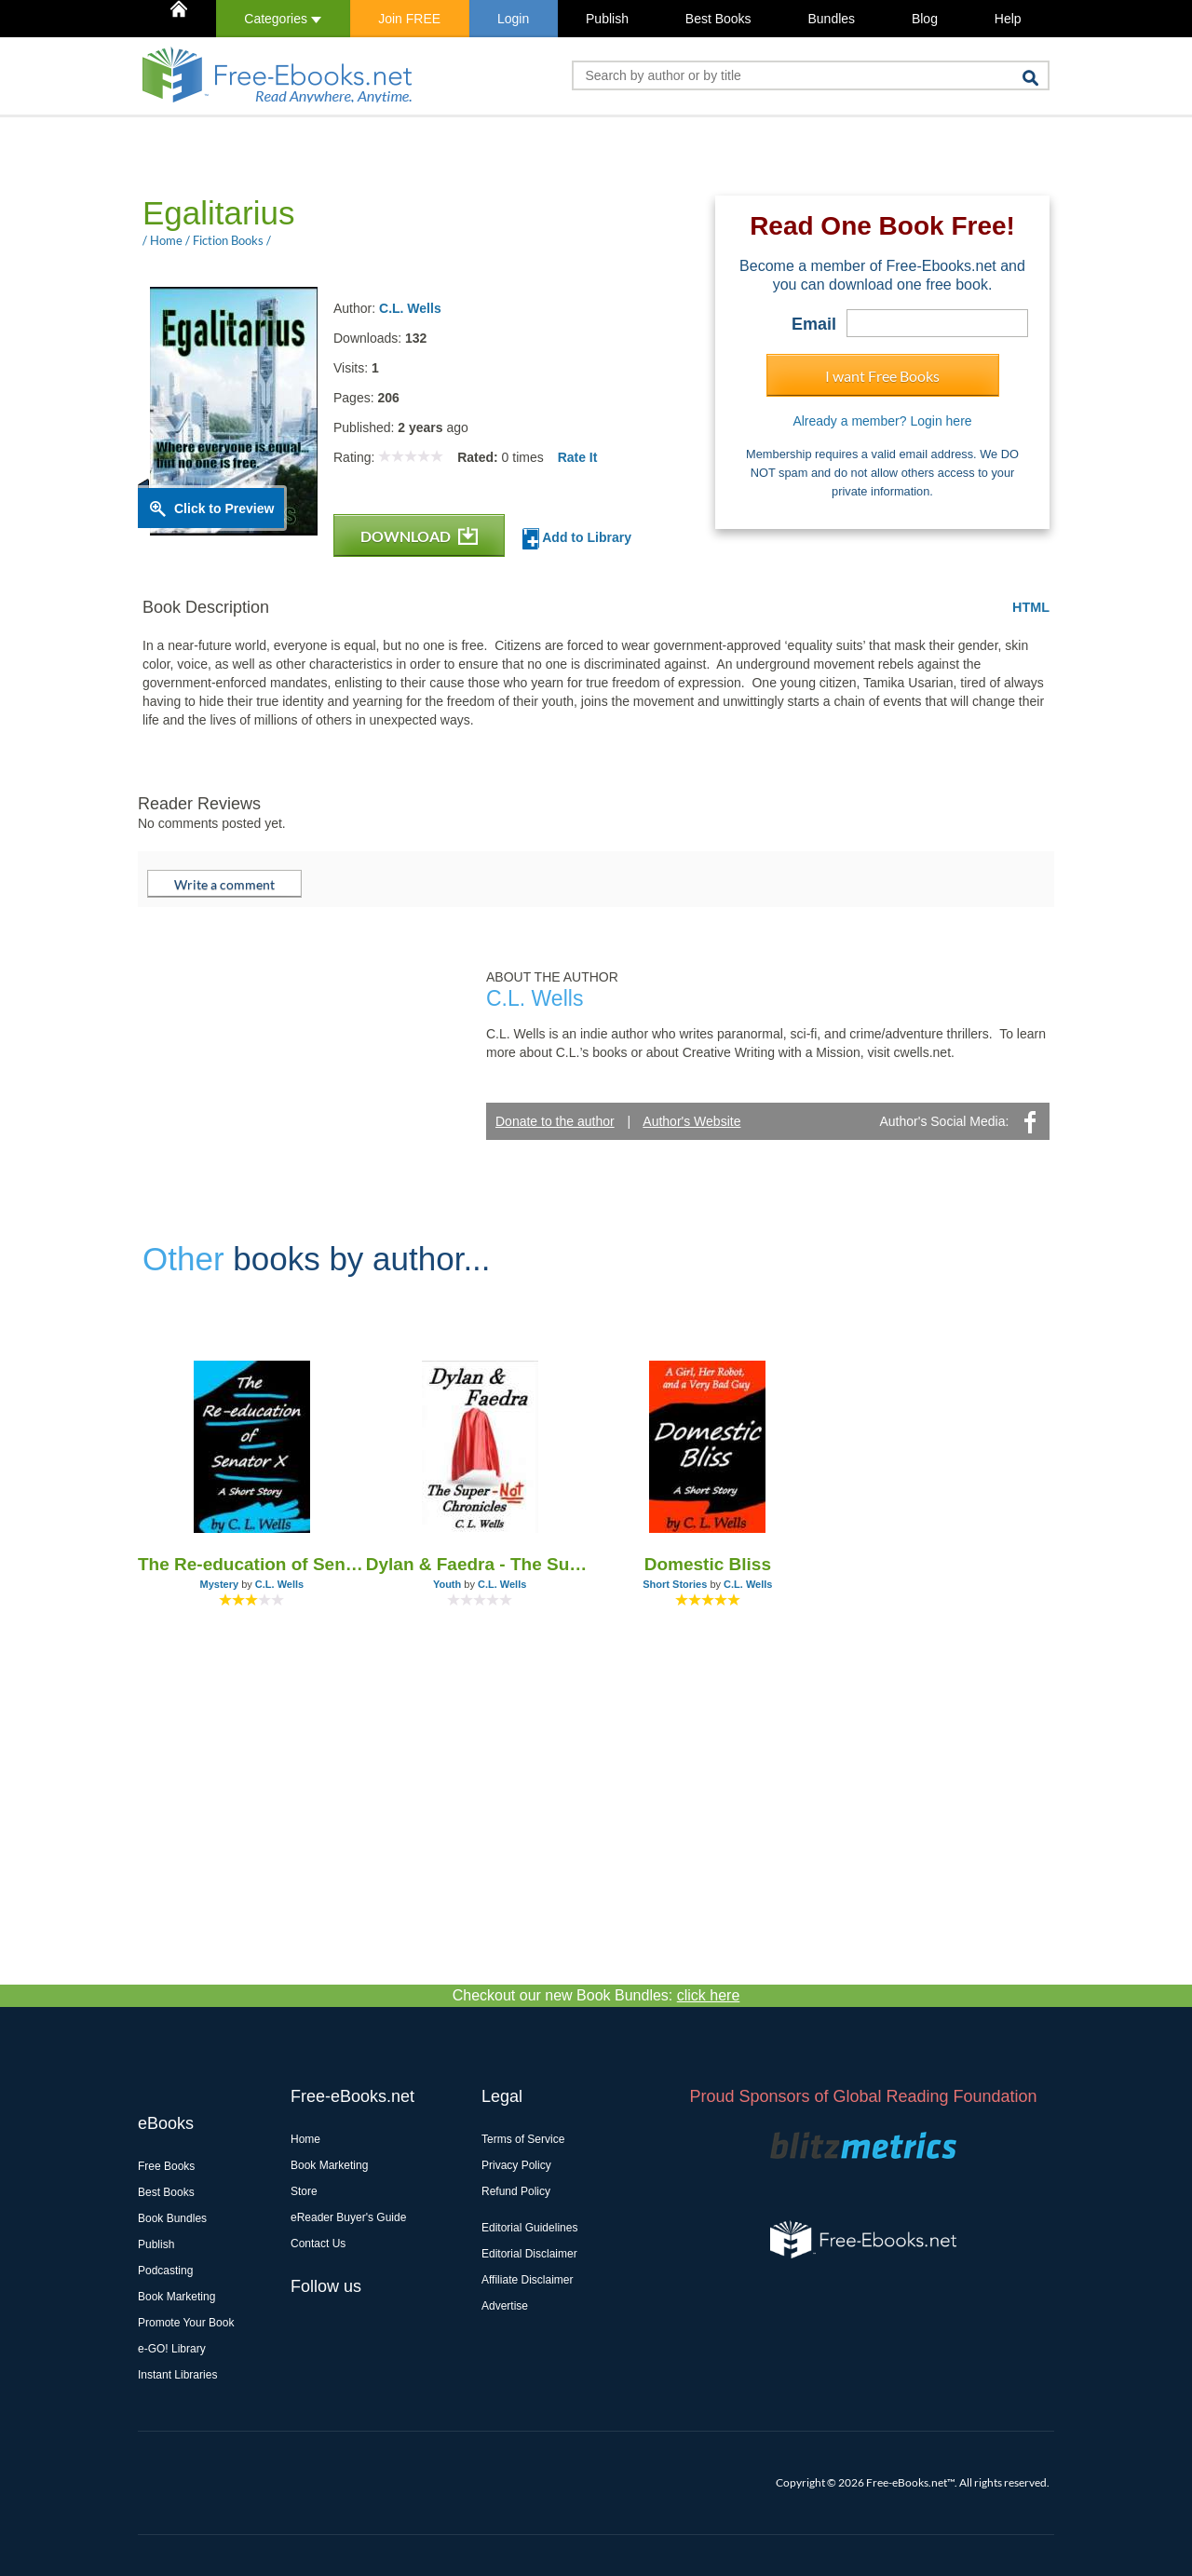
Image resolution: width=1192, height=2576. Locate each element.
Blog (925, 18)
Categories (282, 18)
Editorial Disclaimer (529, 2253)
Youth (447, 1584)
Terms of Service (522, 2139)
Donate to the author (555, 1121)
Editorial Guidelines (529, 2227)
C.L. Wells (410, 308)
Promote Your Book (186, 2322)
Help (1008, 18)
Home (305, 2139)
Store (304, 2191)
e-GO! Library (172, 2348)
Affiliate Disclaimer (527, 2279)
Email (814, 324)
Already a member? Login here (881, 421)
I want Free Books (882, 376)
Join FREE (409, 18)
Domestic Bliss (707, 1564)
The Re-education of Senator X (252, 1564)
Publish (607, 18)
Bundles (831, 18)
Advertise (504, 2305)
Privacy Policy (516, 2165)
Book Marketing (176, 2296)
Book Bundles (172, 2218)
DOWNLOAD (419, 536)
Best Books (718, 18)
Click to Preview (224, 508)
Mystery (219, 1584)
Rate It (578, 457)
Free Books (166, 2166)
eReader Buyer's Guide (348, 2217)
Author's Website (691, 1121)
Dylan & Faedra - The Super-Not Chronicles (480, 1564)
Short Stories (675, 1584)
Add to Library (576, 538)
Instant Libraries (177, 2374)
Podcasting (165, 2270)
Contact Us (318, 2243)
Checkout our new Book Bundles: (596, 1995)
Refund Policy (515, 2191)
